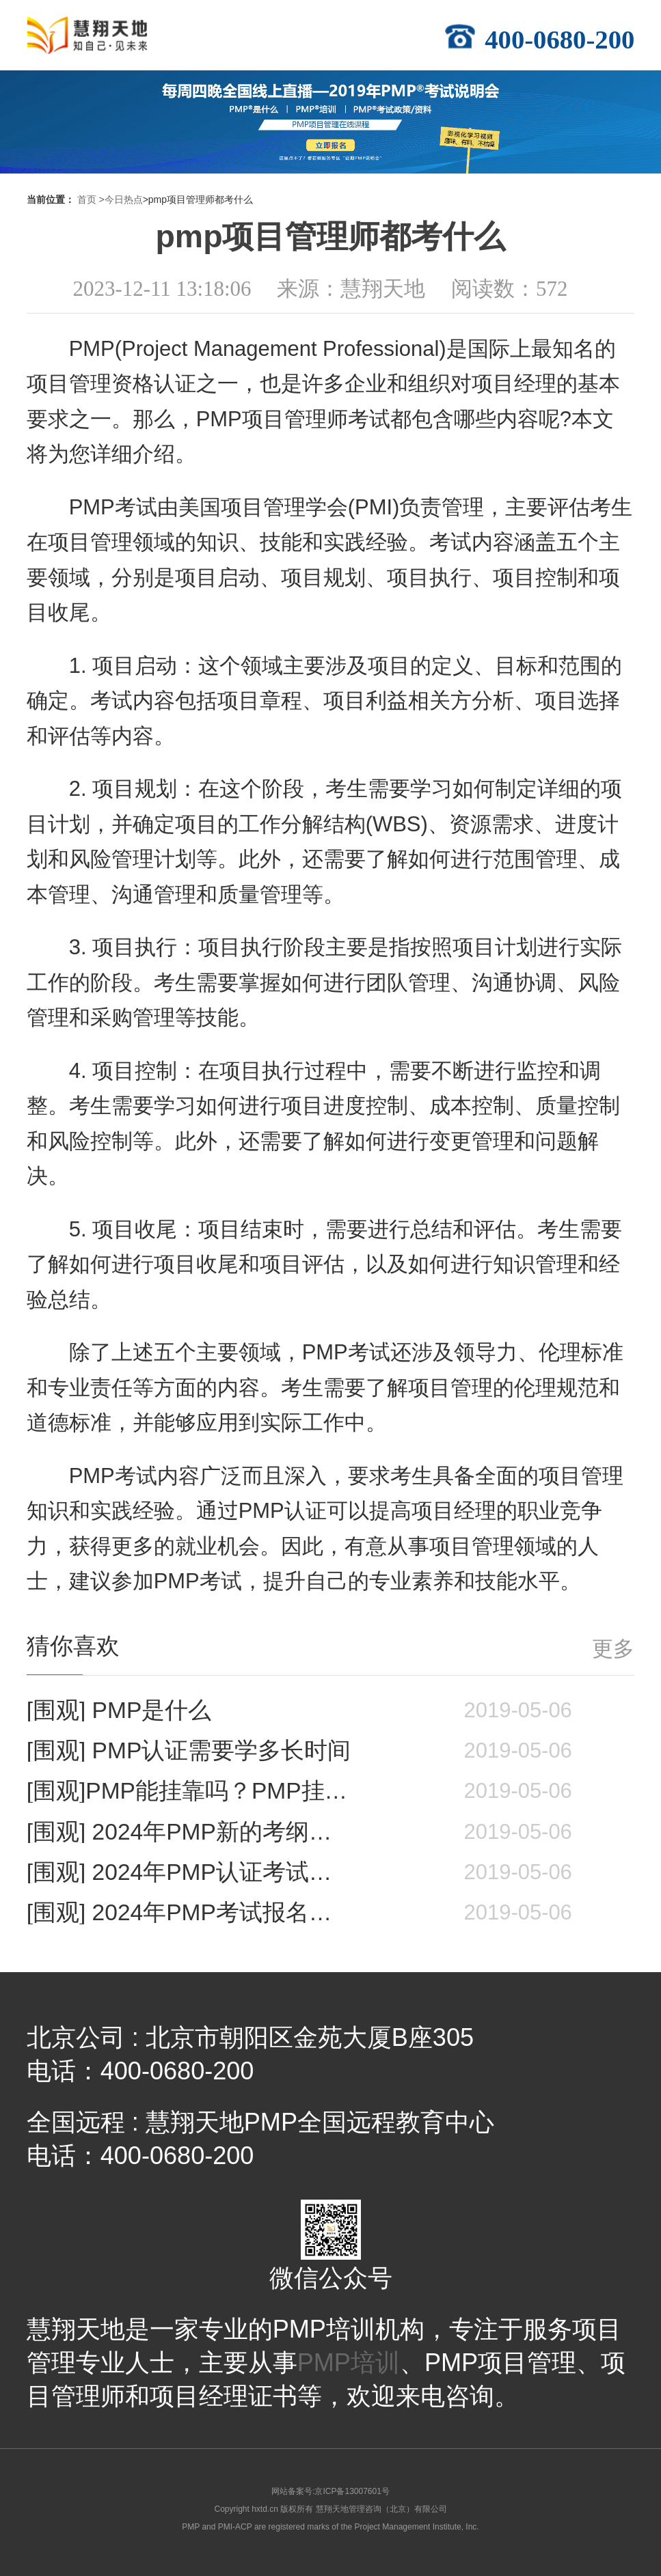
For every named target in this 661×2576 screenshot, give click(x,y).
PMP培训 (348, 2363)
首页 (86, 199)
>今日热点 (120, 199)
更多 (613, 1649)
